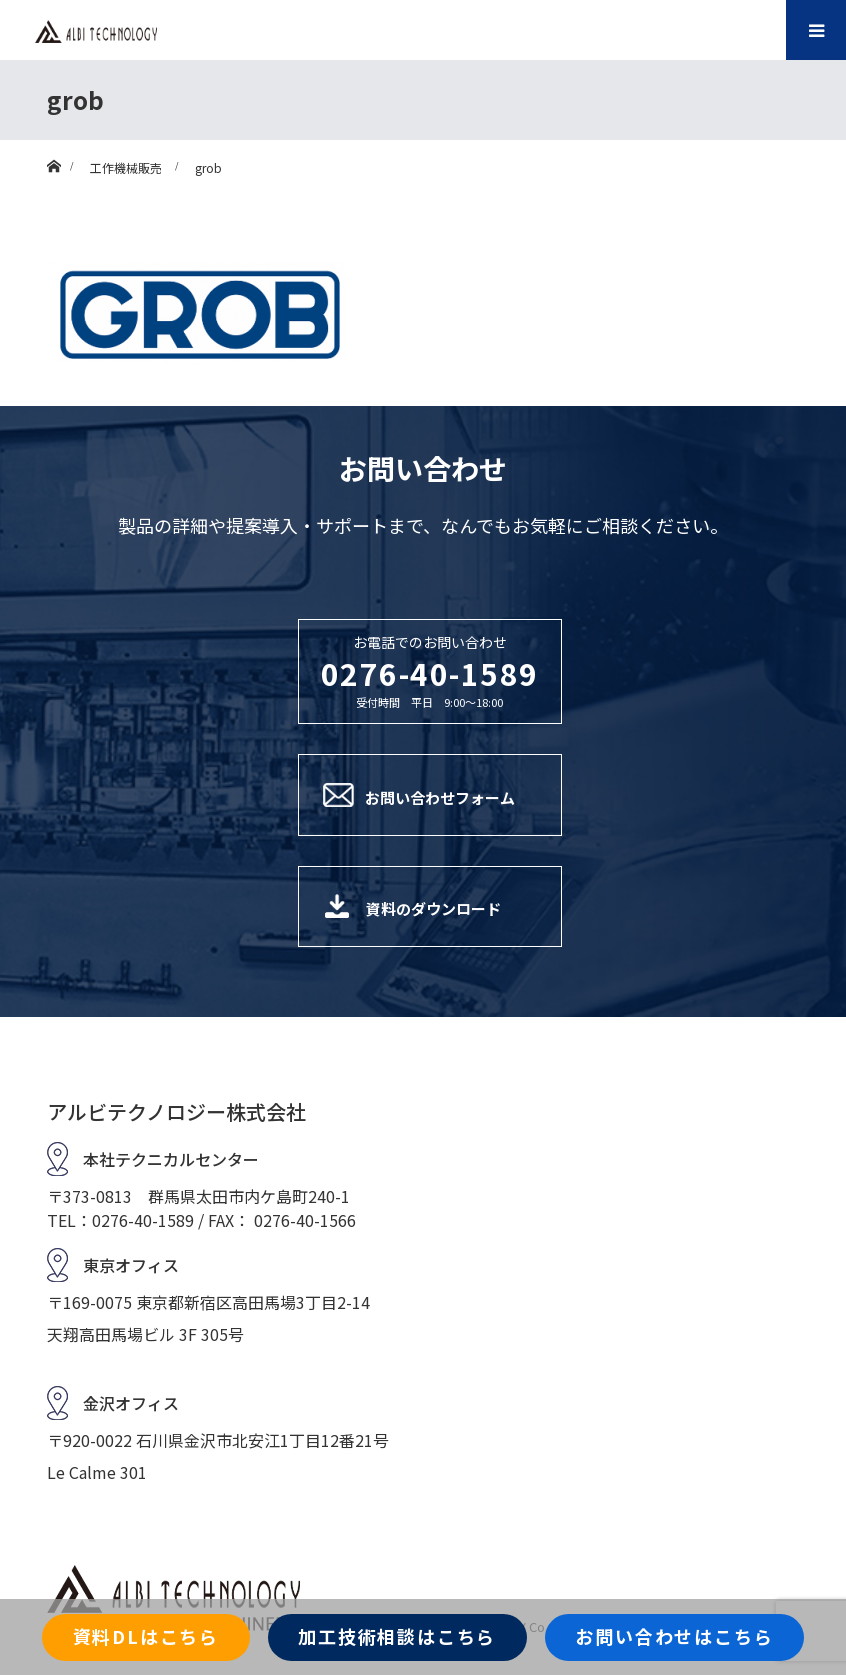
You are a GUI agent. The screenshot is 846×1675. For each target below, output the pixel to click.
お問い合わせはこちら (674, 1636)
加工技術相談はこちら (397, 1636)
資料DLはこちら (146, 1636)
